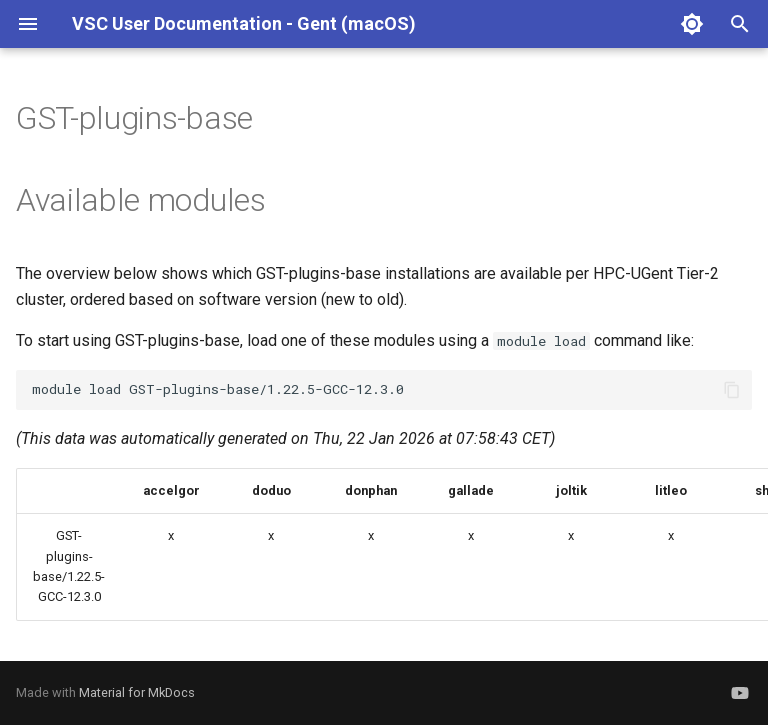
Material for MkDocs (137, 692)
